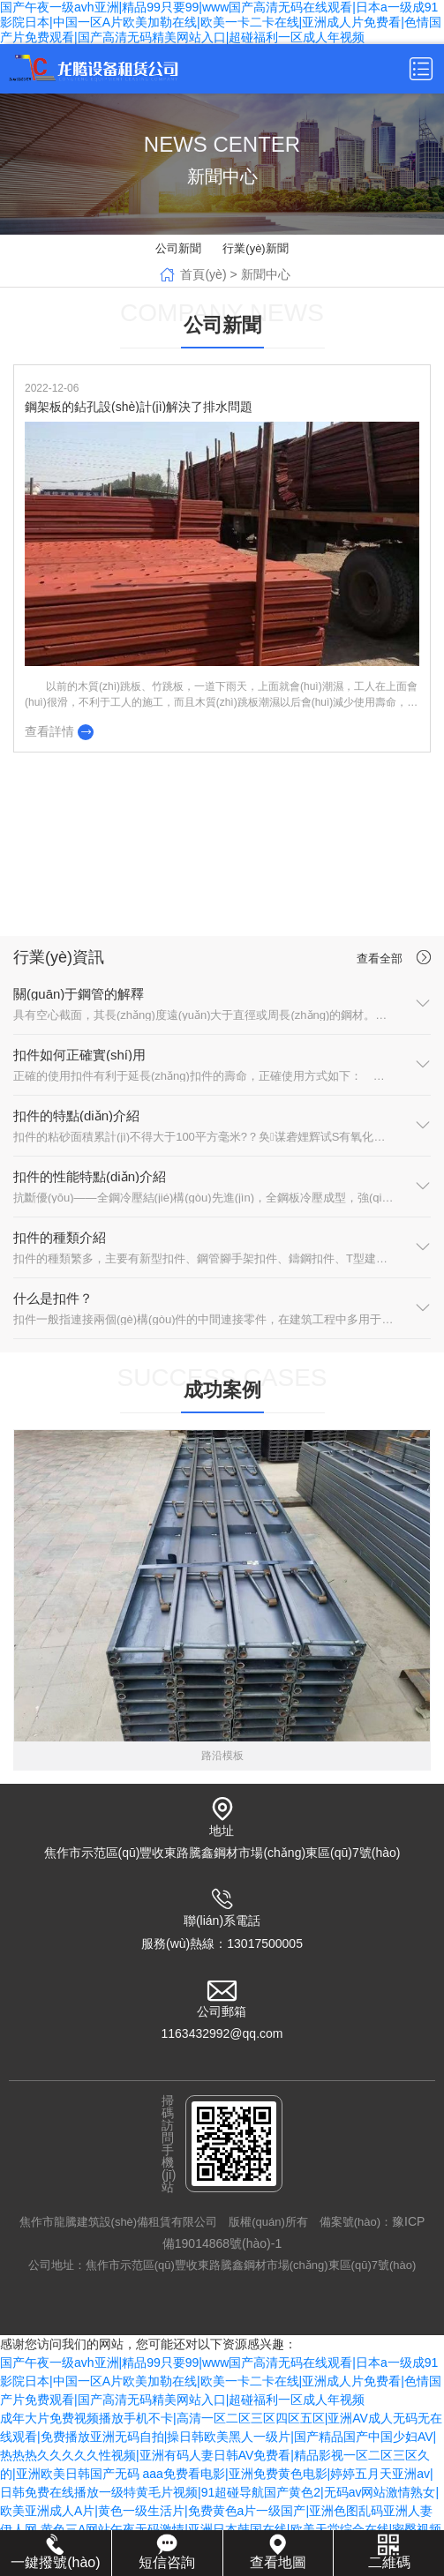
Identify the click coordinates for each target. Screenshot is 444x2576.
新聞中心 (265, 274)
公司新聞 (178, 248)
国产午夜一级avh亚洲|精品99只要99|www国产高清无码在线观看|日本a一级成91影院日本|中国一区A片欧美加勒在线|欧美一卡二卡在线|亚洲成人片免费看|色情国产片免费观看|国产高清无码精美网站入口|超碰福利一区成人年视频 (220, 22)
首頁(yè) (203, 274)
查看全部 (396, 957)
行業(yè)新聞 (255, 248)
